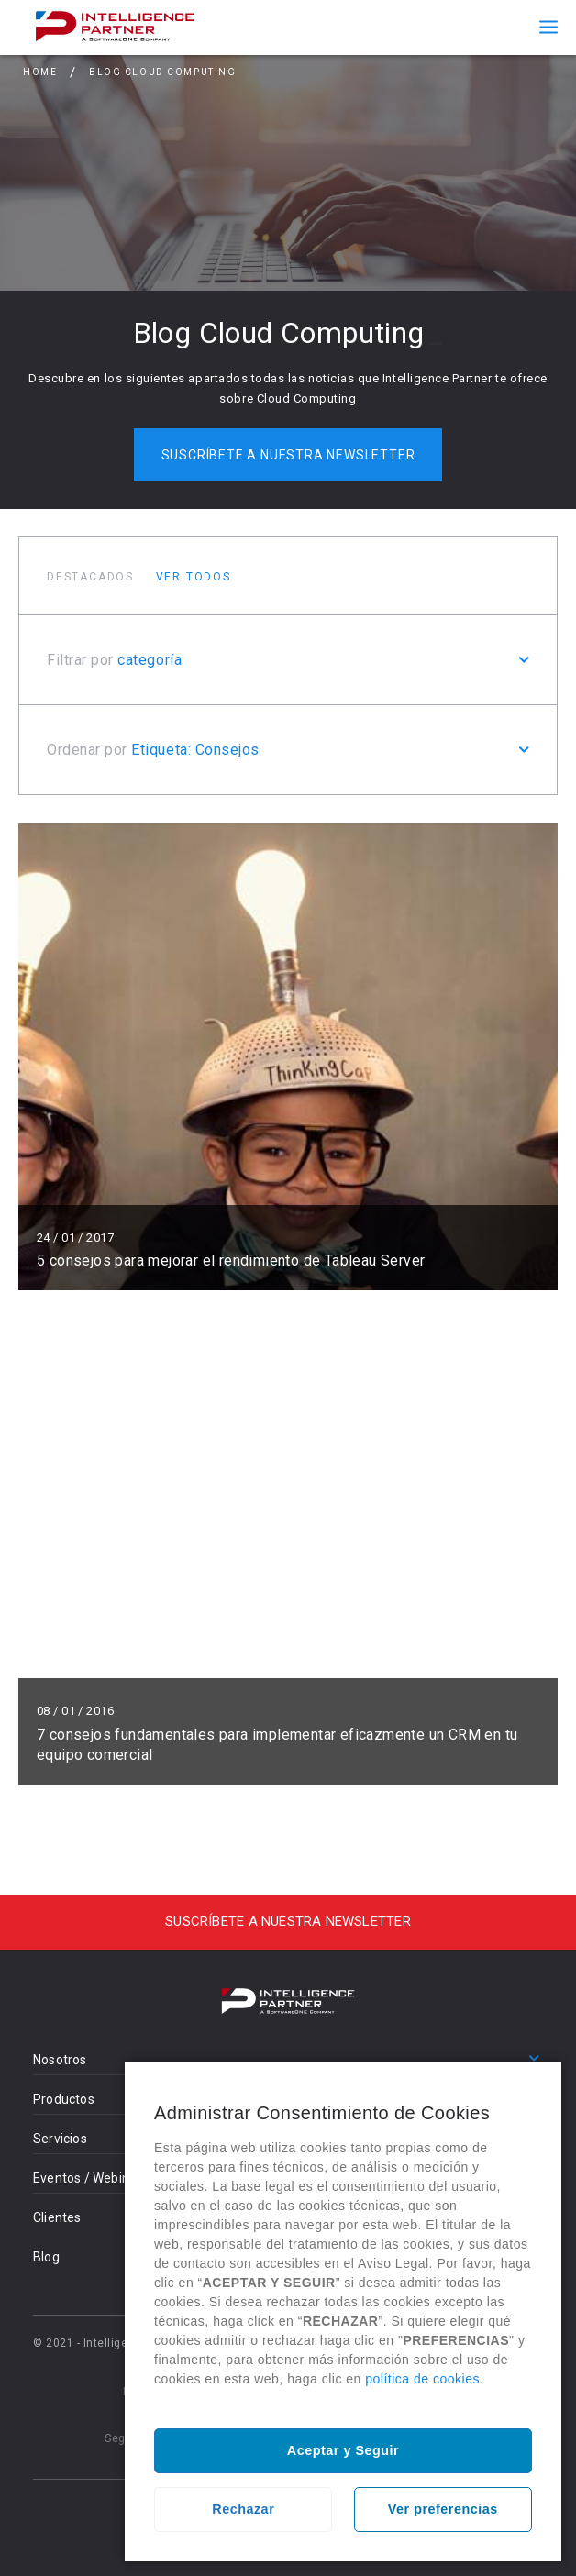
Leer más (288, 1056)
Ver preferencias (443, 2509)
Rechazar (243, 2509)
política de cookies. (424, 2378)
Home (40, 72)
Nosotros (60, 2059)
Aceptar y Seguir (343, 2450)
